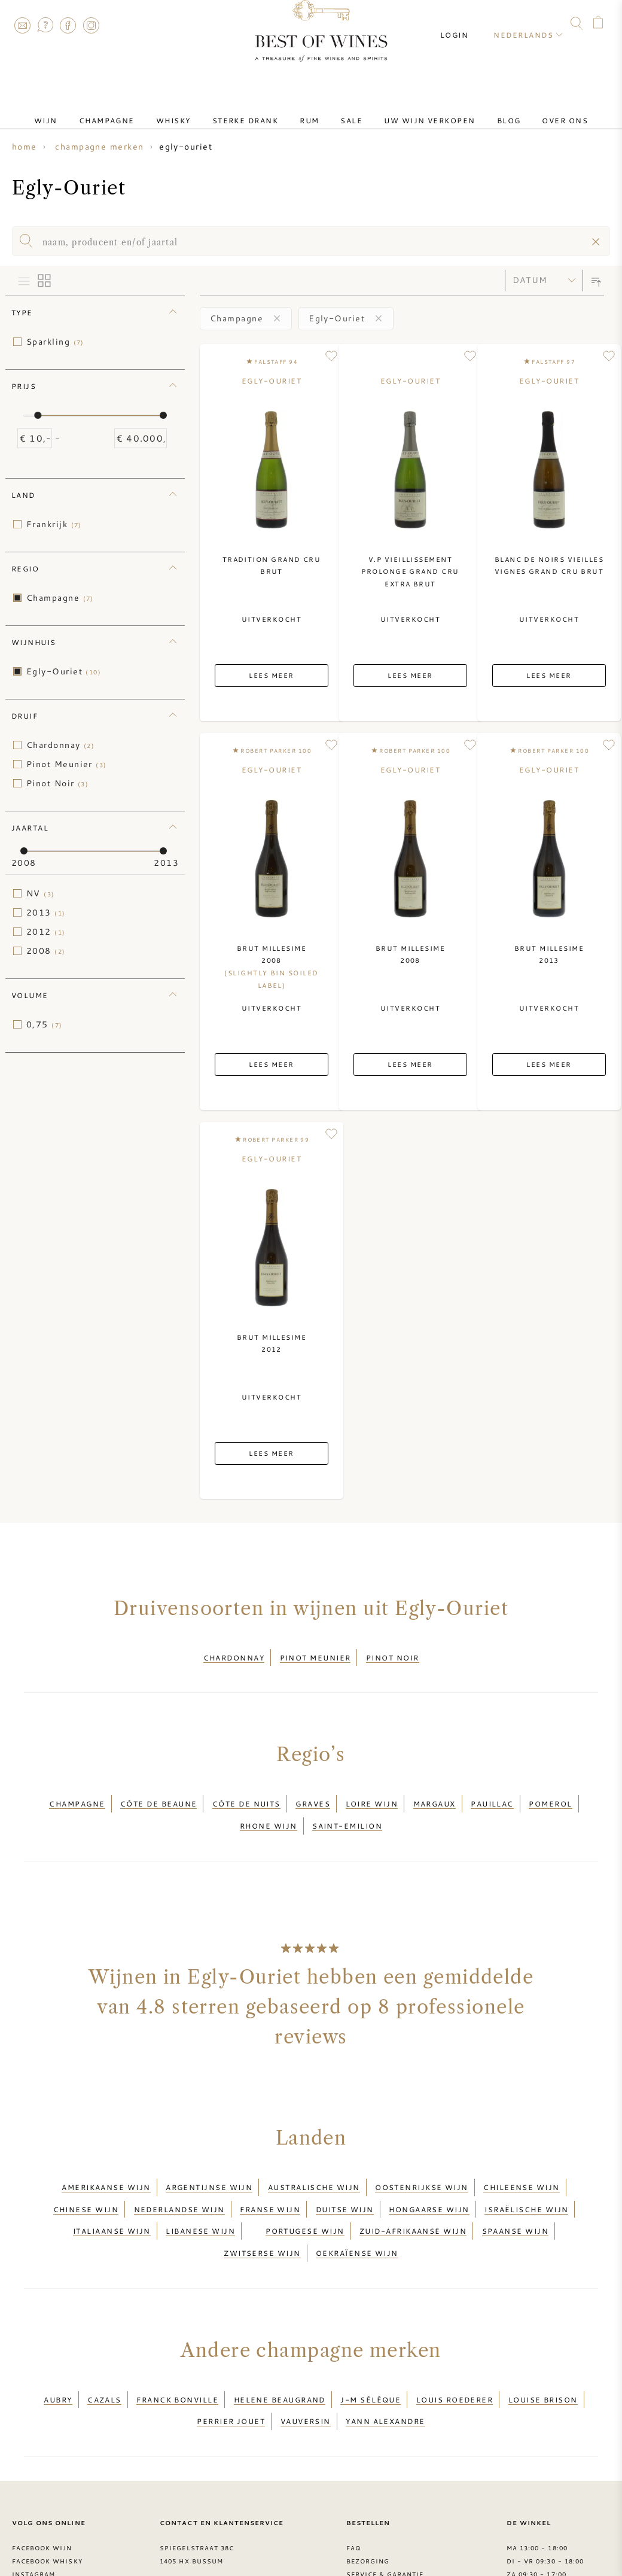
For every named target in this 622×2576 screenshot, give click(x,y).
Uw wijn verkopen (410, 109)
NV (40, 893)
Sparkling (55, 341)
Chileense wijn (521, 2161)
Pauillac (492, 1793)
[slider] (37, 415)
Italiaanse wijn (112, 2190)
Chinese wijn (85, 2175)
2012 (46, 931)
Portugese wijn (305, 2190)
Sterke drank (255, 109)
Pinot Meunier (66, 764)
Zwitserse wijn (262, 2204)
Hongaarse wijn (429, 2175)
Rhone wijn (268, 1807)
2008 (46, 950)
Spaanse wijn (515, 2190)
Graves (312, 1793)
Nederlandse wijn (179, 2175)
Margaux (434, 1793)
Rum (309, 109)
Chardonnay (60, 745)
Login (465, 24)
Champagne (135, 109)
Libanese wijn (200, 2190)
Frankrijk (54, 524)
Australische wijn (314, 2161)
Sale (342, 109)
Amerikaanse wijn (106, 2161)
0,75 (44, 1024)
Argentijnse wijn (209, 2161)
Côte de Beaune (158, 1793)
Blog (480, 109)
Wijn (84, 109)
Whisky (192, 109)
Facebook (68, 25)
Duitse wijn (345, 2175)
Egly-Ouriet (63, 671)
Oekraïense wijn (357, 2204)
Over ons (527, 109)
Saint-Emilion (347, 1807)
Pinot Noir (57, 783)
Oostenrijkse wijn (421, 2161)
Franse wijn (270, 2175)
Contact (22, 25)
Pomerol (550, 1793)
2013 (46, 912)
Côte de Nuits (246, 1793)
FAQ (45, 25)
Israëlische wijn (526, 2175)
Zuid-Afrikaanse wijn (412, 2190)
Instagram (91, 25)
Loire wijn (372, 1793)
